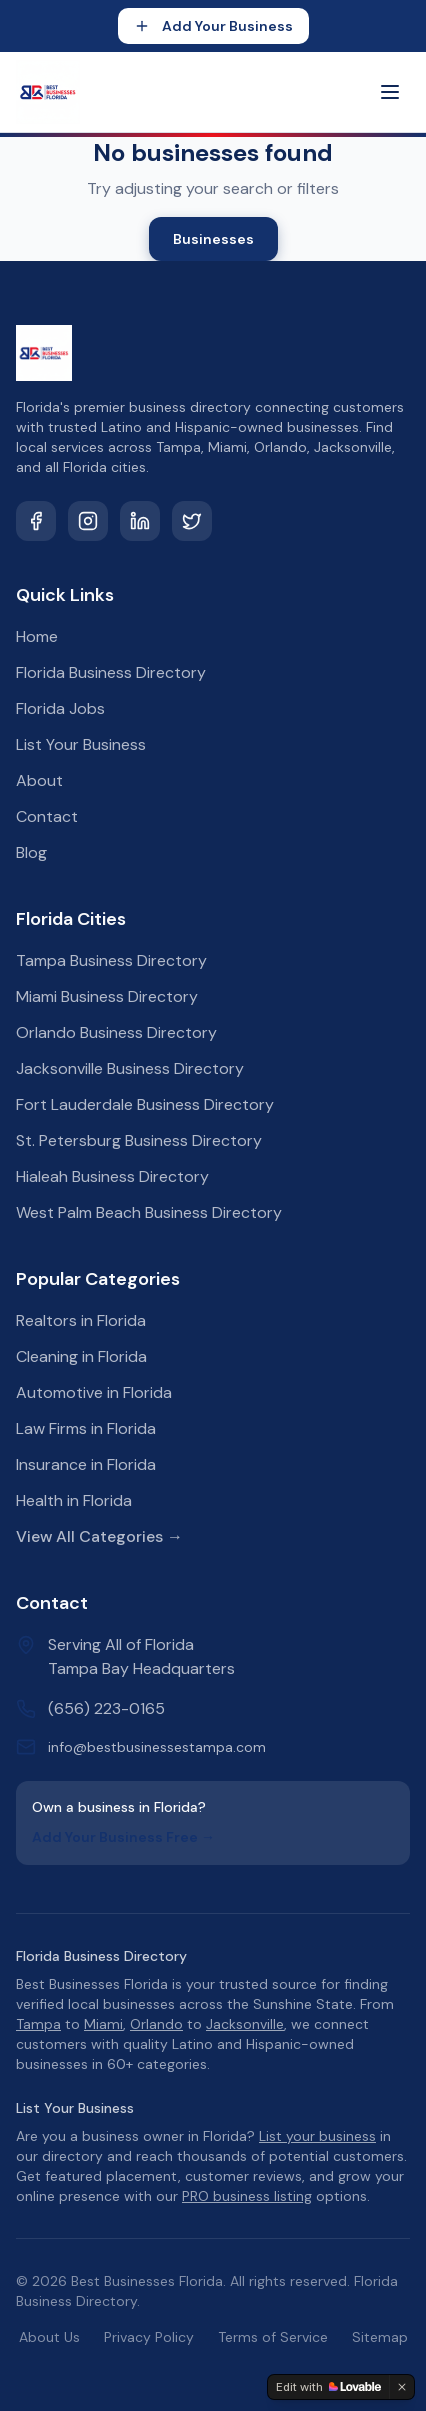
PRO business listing (247, 2196)
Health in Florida (74, 1500)
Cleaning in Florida (81, 1356)
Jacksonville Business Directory (130, 1068)
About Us (49, 2337)
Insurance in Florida (86, 1464)
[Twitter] (192, 521)
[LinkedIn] (140, 521)
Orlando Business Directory (116, 1032)
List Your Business (81, 744)
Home (37, 636)
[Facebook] (36, 521)
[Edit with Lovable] (328, 2387)
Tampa (38, 2024)
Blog (31, 852)
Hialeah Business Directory (112, 1176)
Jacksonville (245, 2024)
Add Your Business (213, 26)
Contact (47, 816)
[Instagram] (88, 521)
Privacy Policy (149, 2337)
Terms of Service (273, 2337)
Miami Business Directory (107, 996)
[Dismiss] (402, 2387)
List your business (317, 2136)
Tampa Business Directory (111, 960)
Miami (103, 2024)
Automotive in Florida (94, 1392)
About (39, 780)
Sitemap (380, 2337)
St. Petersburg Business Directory (139, 1140)
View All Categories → (99, 1536)
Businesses (213, 239)
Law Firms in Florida (86, 1428)
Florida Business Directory (111, 672)
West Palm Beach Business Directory (149, 1212)
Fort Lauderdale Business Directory (145, 1104)
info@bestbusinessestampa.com (157, 1747)
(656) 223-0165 (106, 1708)
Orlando (156, 2024)
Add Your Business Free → (123, 1837)
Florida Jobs (60, 708)
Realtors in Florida (81, 1320)
